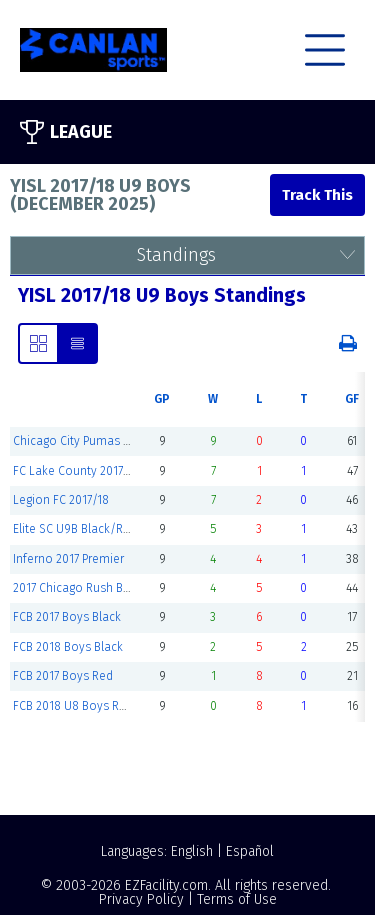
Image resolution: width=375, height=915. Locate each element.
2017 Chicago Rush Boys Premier (100, 588)
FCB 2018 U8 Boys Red (73, 706)
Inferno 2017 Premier (68, 559)
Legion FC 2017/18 (61, 500)
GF (352, 399)
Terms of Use (237, 899)
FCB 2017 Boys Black (67, 617)
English (192, 851)
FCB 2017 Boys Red (63, 676)
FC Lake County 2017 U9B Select (99, 471)
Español (250, 851)
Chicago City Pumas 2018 (80, 441)
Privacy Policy (141, 899)
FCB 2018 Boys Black (68, 647)
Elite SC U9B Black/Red (75, 529)
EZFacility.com (166, 885)
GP (162, 399)
